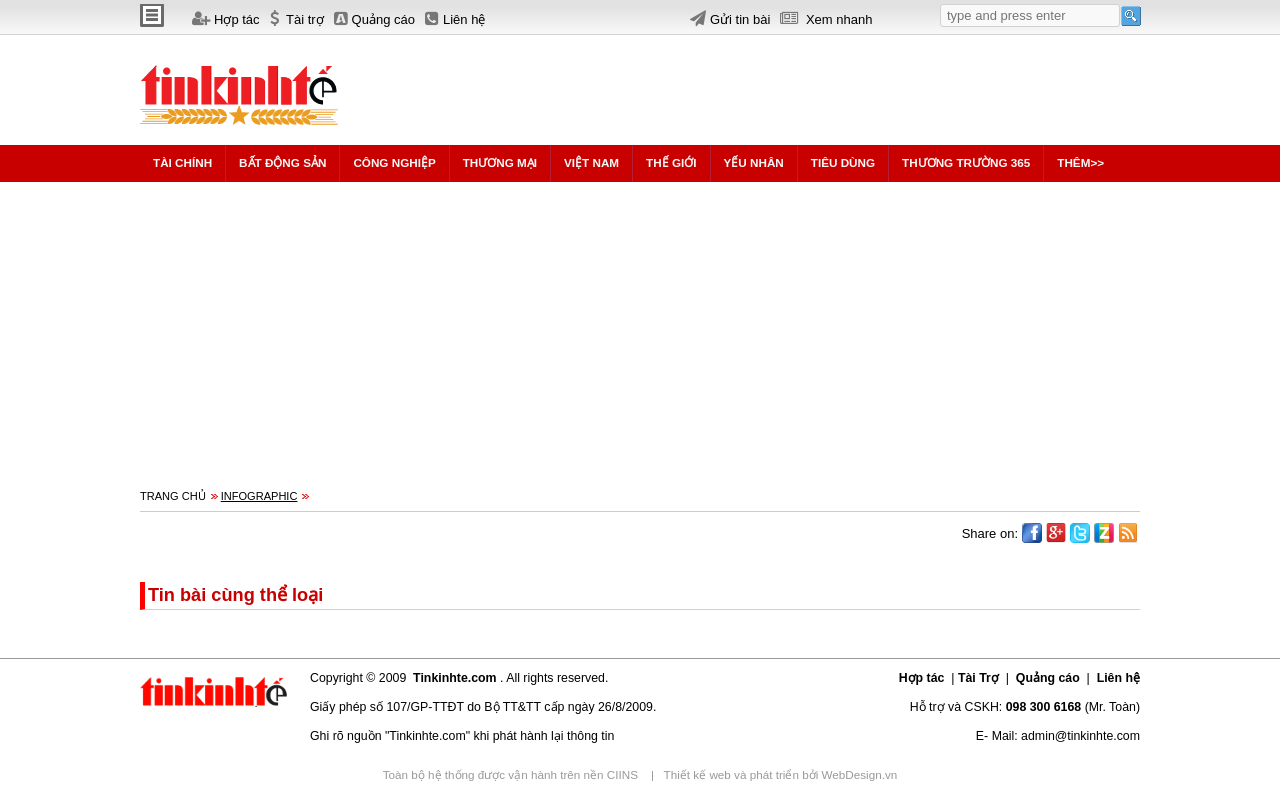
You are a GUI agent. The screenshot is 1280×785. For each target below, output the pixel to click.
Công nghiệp (394, 162)
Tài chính (182, 162)
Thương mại (500, 162)
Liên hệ (1116, 678)
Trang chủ (173, 496)
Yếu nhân (754, 162)
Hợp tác (923, 678)
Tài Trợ (980, 678)
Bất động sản (282, 162)
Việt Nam (591, 162)
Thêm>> (1080, 162)
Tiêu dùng (843, 162)
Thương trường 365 (966, 162)
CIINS (624, 774)
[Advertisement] (734, 80)
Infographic (259, 496)
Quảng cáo (1047, 678)
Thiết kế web (699, 774)
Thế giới (671, 162)
